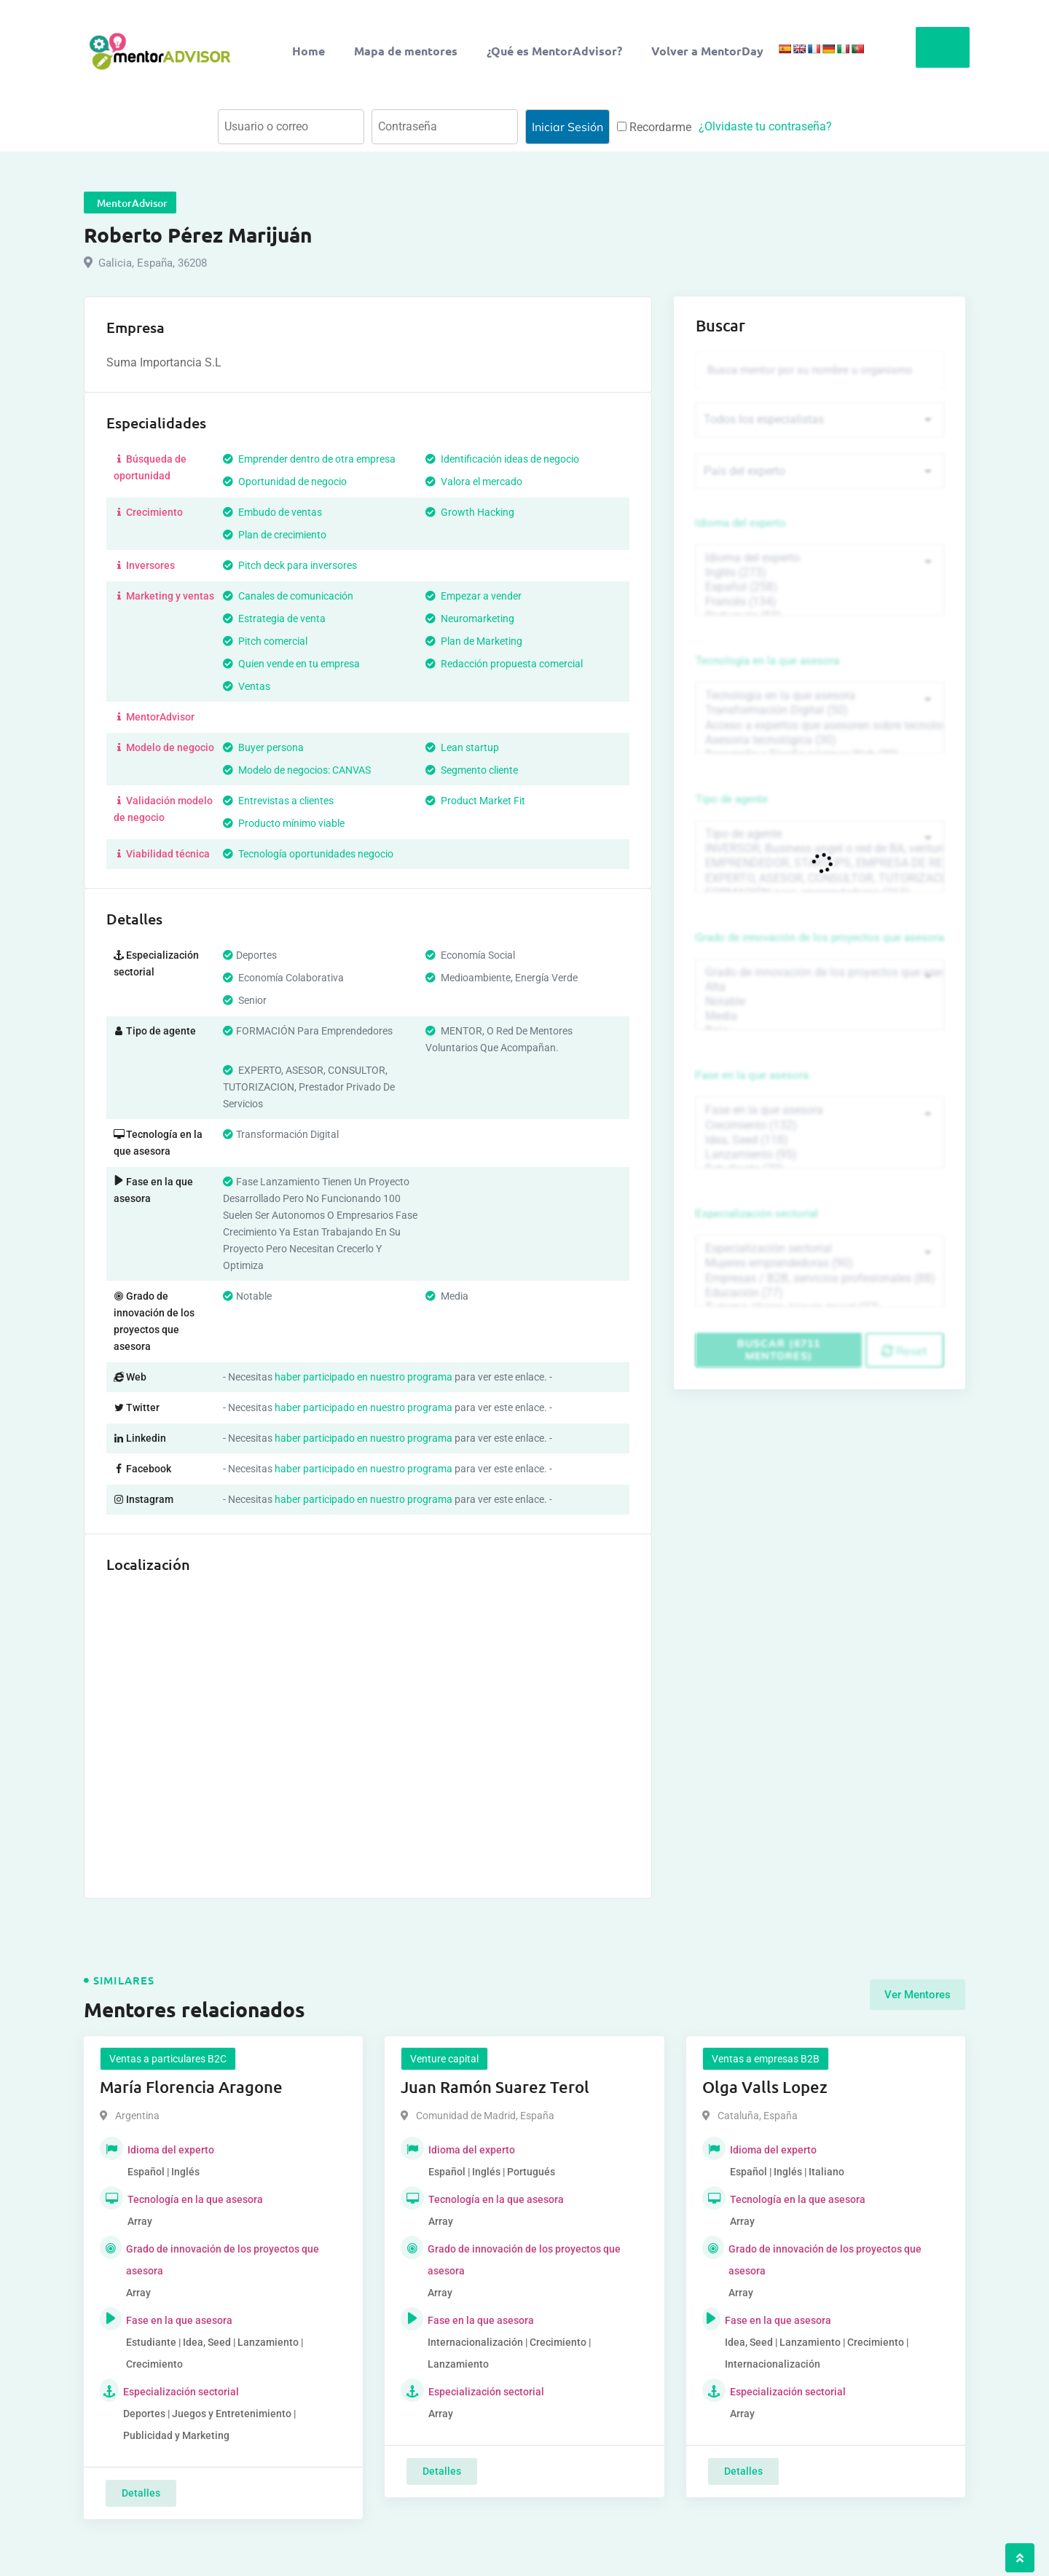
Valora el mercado (473, 481)
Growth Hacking (469, 512)
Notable (819, 999)
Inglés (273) (819, 572)
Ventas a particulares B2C (168, 2059)
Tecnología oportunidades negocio (308, 854)
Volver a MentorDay (707, 50)
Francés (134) (819, 601)
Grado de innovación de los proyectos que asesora (819, 936)
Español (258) (819, 587)
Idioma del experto (741, 523)
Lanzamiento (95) (819, 1151)
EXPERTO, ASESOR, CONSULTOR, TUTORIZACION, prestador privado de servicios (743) (819, 877)
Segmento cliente (471, 770)
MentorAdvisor (154, 717)
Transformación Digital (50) (819, 710)
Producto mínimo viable (284, 823)
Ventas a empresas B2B (766, 2059)
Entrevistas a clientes (278, 800)
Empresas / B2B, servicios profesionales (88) (819, 1275)
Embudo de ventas (272, 512)
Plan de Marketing (473, 641)
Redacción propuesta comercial (504, 663)
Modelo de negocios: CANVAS (297, 770)
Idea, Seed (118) (819, 1137)
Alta (819, 985)
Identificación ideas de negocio (502, 459)
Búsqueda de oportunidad (150, 467)
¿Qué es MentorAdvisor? (554, 50)
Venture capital (444, 2059)
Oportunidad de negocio (285, 481)
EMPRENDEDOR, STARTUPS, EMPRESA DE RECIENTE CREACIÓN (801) (819, 862)
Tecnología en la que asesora (767, 660)
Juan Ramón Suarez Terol (495, 2087)
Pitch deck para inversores (290, 565)
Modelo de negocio (164, 747)
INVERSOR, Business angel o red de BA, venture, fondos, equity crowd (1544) (819, 847)
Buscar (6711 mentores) (778, 1345)
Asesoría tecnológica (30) (819, 739)
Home (308, 50)
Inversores (144, 565)
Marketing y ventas (164, 596)
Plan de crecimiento (274, 535)
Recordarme (654, 127)
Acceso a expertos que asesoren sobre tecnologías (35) (819, 725)
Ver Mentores (917, 1994)
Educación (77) (819, 1289)
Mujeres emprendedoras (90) (819, 1260)
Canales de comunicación (288, 596)
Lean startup (462, 747)
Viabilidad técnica (162, 854)
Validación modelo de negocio (163, 809)
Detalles (141, 2493)
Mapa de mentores (405, 50)
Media (819, 1014)
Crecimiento (148, 512)
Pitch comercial (265, 641)
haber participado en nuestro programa (363, 1377)
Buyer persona (263, 747)
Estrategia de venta (274, 618)
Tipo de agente (732, 798)
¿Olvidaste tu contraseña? (765, 126)
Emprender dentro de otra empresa (309, 459)
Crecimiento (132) (819, 1122)
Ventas (246, 686)
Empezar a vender (473, 596)
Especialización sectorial (757, 1210)
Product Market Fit (475, 800)
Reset (904, 1346)
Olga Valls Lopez (765, 2087)
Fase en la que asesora (752, 1073)
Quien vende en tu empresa (291, 663)
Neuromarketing (469, 618)
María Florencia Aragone (191, 2087)
